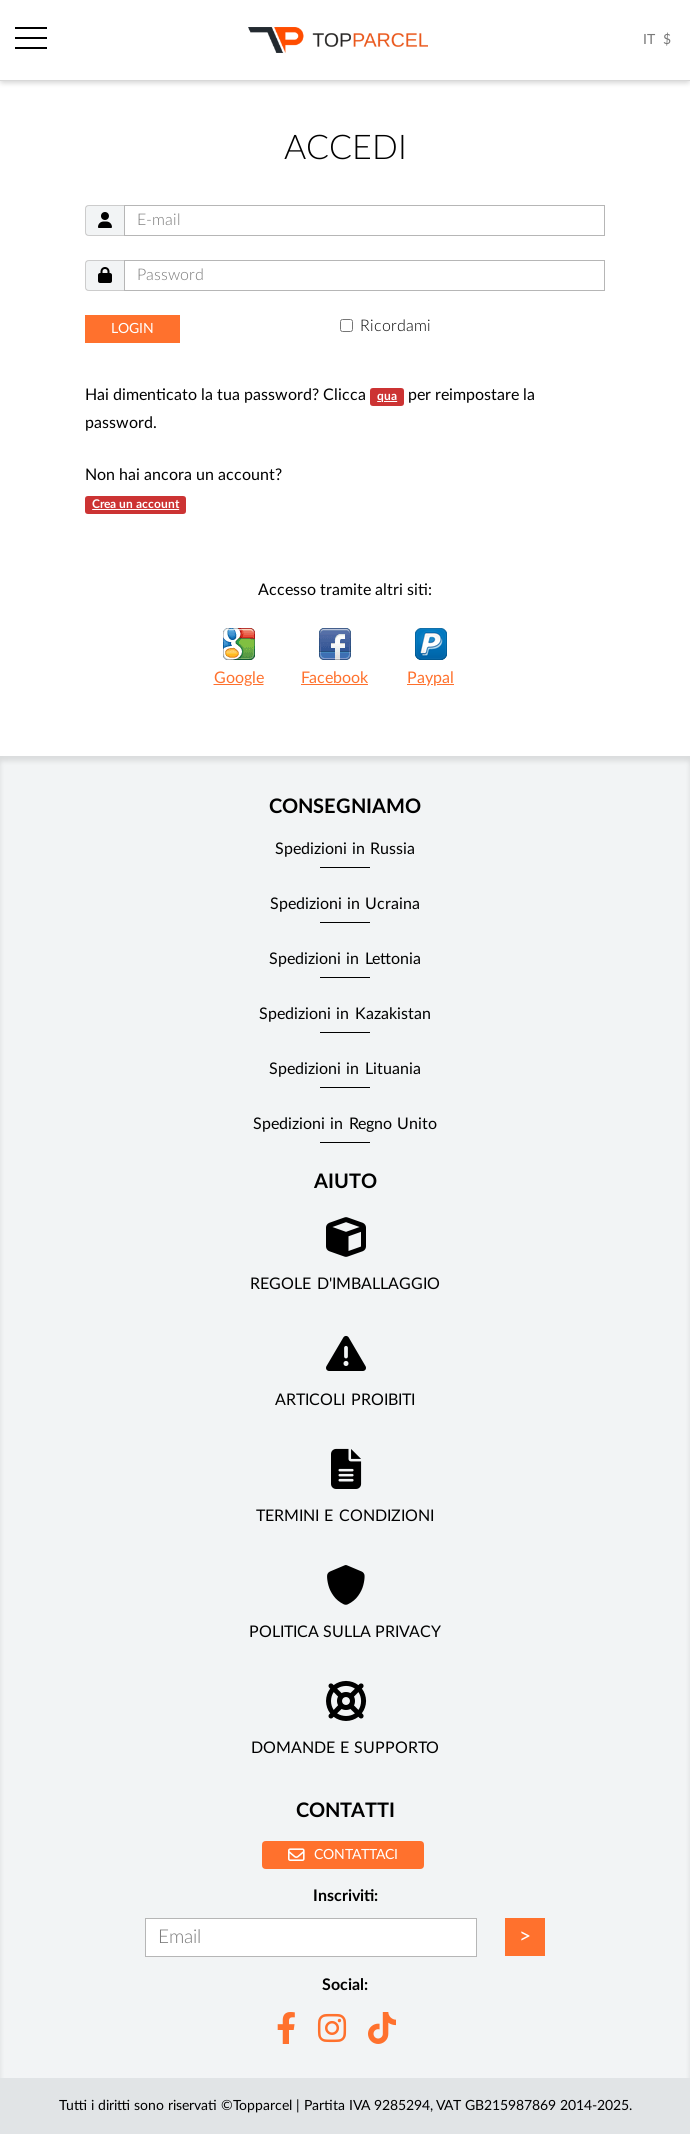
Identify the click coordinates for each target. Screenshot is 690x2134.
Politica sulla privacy (345, 1632)
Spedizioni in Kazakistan (345, 1014)
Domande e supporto (345, 1748)
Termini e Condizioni (345, 1516)
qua (387, 396)
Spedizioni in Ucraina (345, 904)
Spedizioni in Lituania (345, 1069)
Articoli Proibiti (344, 1400)
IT (649, 40)
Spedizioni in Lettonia (345, 959)
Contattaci (343, 1854)
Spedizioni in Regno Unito (345, 1124)
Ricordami (395, 326)
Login (132, 329)
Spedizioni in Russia (345, 849)
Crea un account (135, 504)
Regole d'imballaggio (344, 1284)
